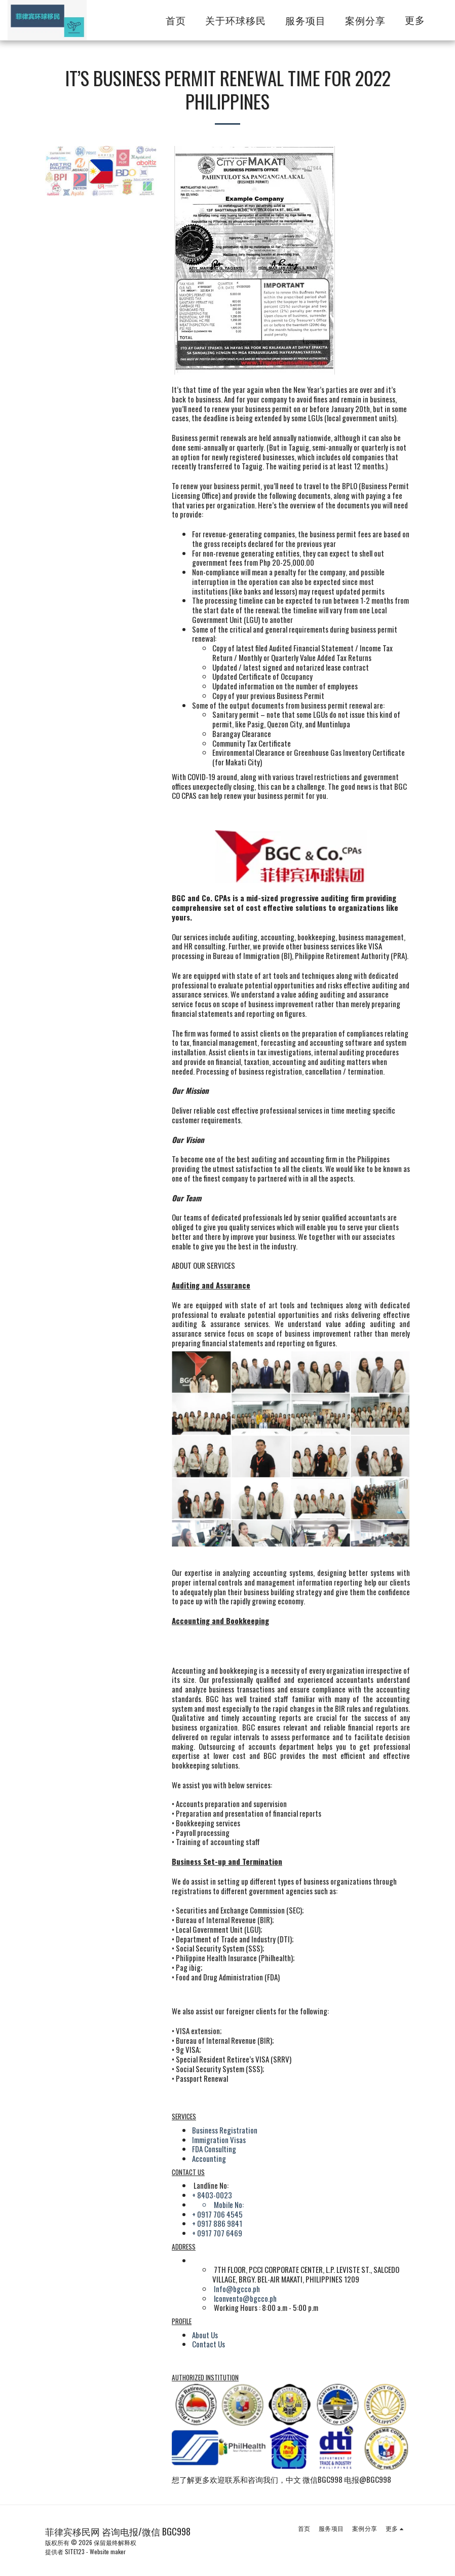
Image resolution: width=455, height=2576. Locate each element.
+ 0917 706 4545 (217, 2214)
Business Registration (224, 2130)
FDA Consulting (214, 2148)
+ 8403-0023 (212, 2194)
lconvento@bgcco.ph (245, 2298)
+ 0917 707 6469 (217, 2232)
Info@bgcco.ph (237, 2288)
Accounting (209, 2158)
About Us (205, 2334)
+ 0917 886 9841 (217, 2223)
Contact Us (208, 2343)
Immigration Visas (219, 2139)
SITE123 (75, 2551)
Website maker (108, 2551)
